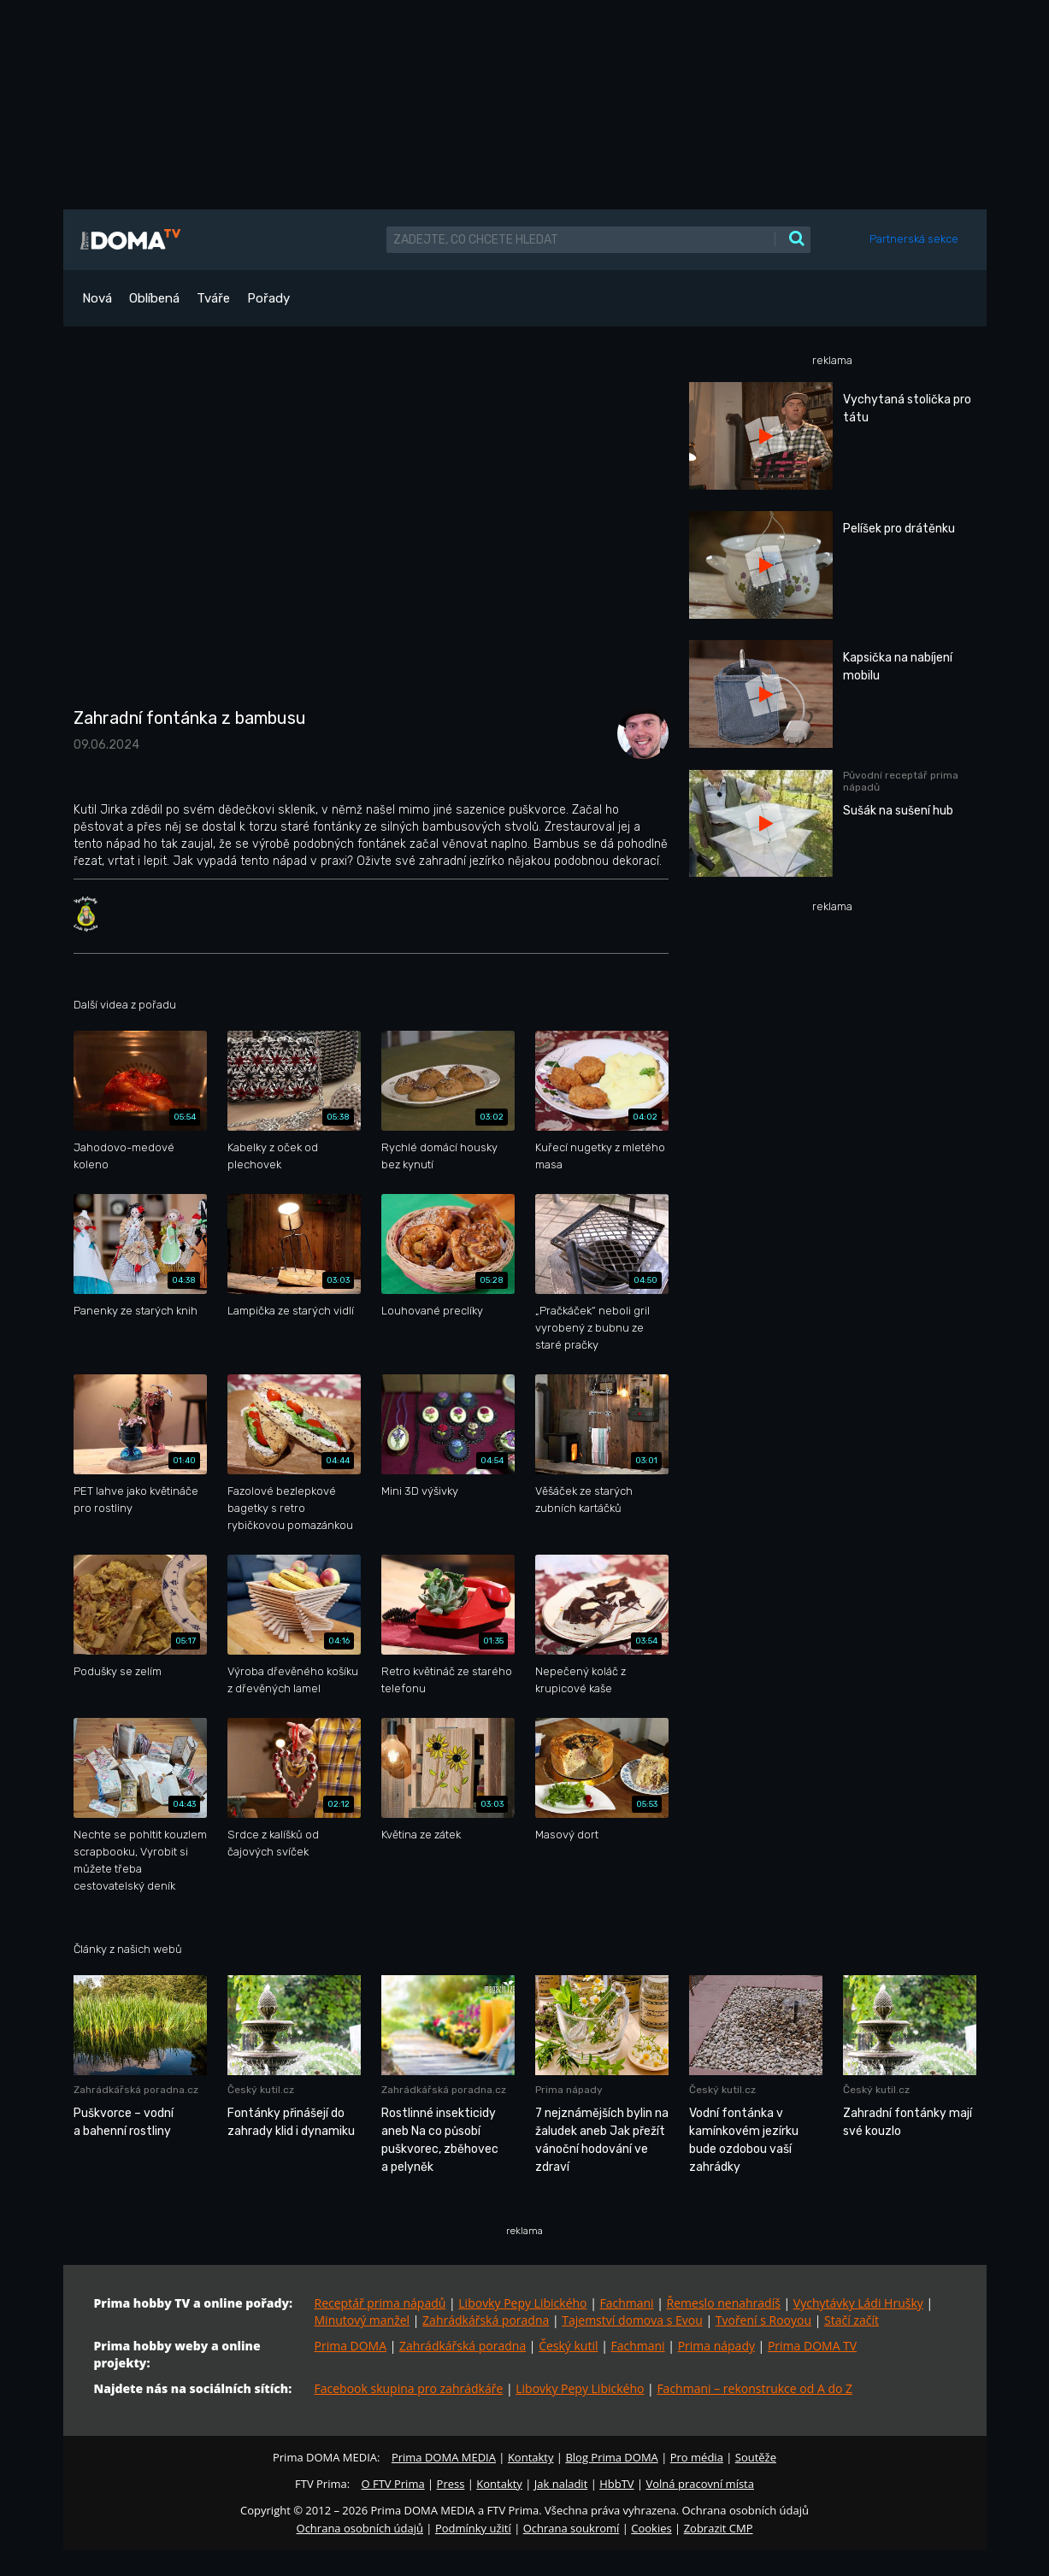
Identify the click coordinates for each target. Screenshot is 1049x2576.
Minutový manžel (362, 2320)
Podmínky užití (473, 2528)
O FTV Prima (392, 2483)
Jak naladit (561, 2483)
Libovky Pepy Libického (522, 2303)
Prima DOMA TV (812, 2346)
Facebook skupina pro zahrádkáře (409, 2388)
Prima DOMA (351, 2346)
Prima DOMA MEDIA (444, 2457)
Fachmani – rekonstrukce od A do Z (754, 2388)
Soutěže (755, 2457)
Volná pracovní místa (700, 2483)
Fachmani (626, 2303)
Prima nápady (716, 2346)
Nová (97, 298)
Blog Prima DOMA (611, 2457)
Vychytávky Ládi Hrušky (858, 2303)
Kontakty (531, 2457)
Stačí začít (851, 2320)
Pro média (696, 2457)
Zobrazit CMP (718, 2528)
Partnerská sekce (913, 238)
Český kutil (568, 2346)
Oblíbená (154, 298)
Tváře (213, 298)
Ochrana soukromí (571, 2528)
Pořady (268, 298)
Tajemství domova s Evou (632, 2320)
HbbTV (616, 2483)
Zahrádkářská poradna (485, 2320)
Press (451, 2483)
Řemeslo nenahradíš (724, 2303)
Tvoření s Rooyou (763, 2320)
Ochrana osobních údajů (360, 2528)
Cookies (651, 2528)
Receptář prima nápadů (380, 2303)
